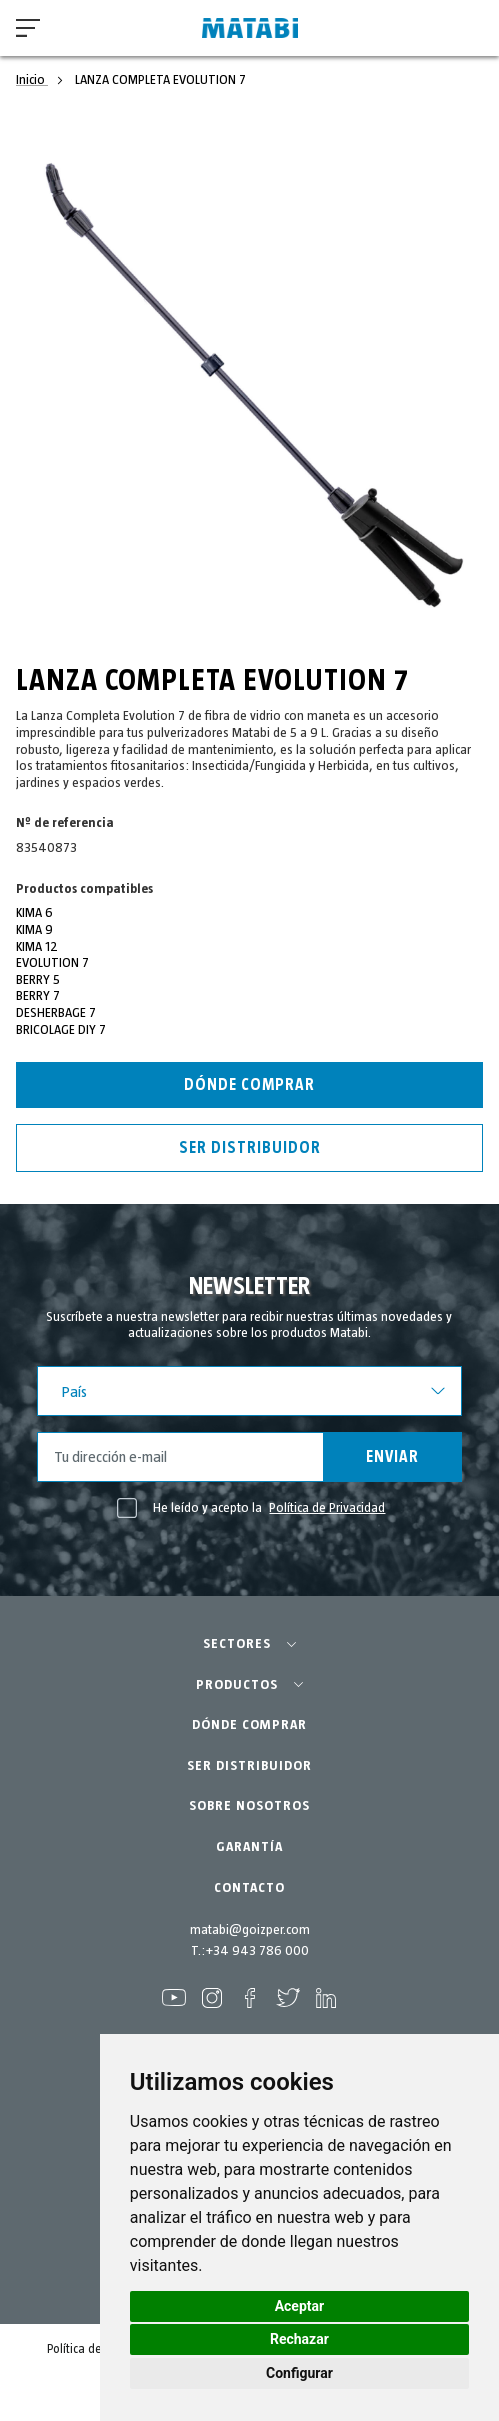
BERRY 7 (38, 996)
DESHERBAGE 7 (56, 1013)
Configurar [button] (299, 2373)
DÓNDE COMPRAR (249, 1725)
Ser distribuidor (250, 1148)
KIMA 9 (34, 930)
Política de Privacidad (327, 1508)
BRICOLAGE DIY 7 (61, 1030)
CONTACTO (249, 1888)
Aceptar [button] (300, 2306)
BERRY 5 (38, 980)
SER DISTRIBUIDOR (249, 1766)
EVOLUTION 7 (52, 963)
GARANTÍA (249, 1847)
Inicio (32, 80)
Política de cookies (96, 2349)
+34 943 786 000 (257, 1951)
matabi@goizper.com (250, 1930)
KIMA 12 (37, 947)
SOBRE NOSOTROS (249, 1806)
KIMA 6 (34, 913)
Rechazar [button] (299, 2339)
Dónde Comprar (249, 1085)
